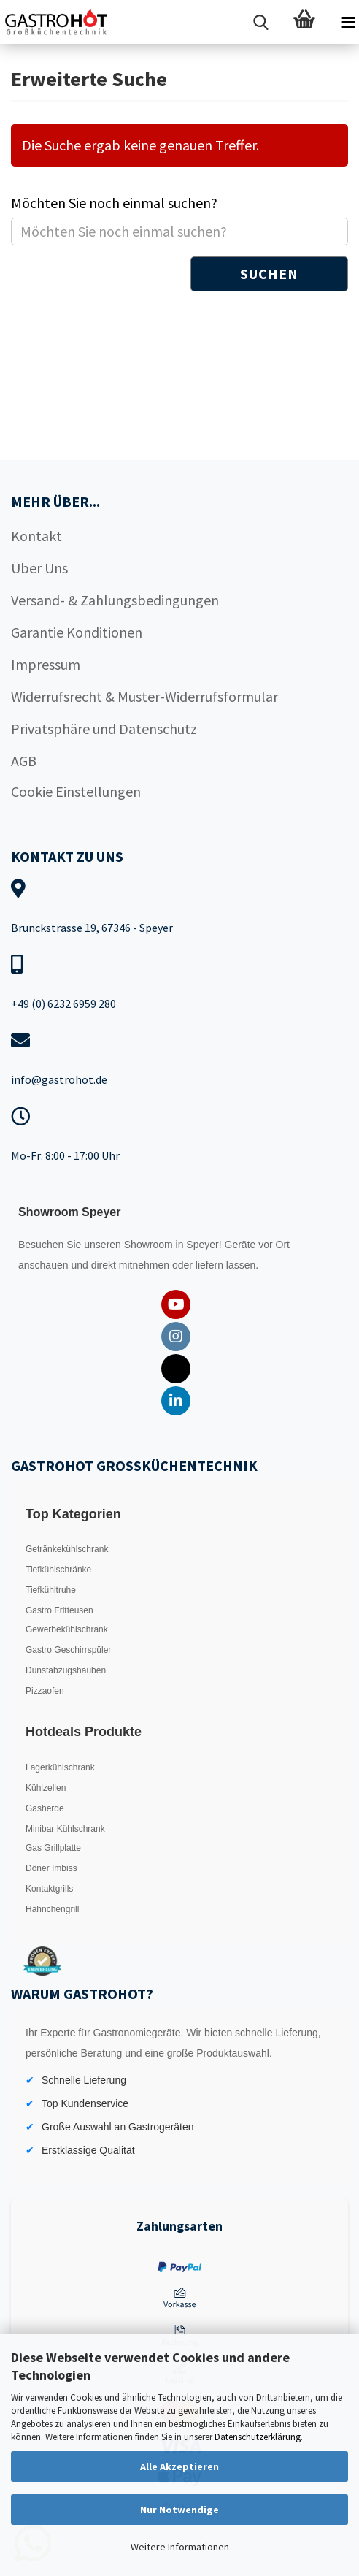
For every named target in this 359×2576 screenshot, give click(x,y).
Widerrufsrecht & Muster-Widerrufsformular (144, 696)
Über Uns (39, 568)
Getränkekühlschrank (67, 1549)
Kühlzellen (46, 1788)
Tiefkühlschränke (58, 1569)
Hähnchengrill (52, 1909)
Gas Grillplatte (53, 1848)
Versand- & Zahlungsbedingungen (115, 600)
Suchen (269, 273)
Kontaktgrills (49, 1889)
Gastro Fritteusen (59, 1610)
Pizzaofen (45, 1691)
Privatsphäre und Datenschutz (104, 728)
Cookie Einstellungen (76, 791)
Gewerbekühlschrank (67, 1629)
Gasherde (45, 1808)
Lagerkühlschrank (60, 1767)
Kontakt (36, 536)
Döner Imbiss (51, 1868)
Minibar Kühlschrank (65, 1829)
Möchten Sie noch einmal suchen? (114, 203)
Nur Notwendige (179, 2509)
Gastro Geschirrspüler (68, 1650)
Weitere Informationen (180, 2546)
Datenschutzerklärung (258, 2437)
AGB (23, 761)
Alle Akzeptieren (179, 2466)
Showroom (150, 1244)
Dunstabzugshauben (66, 1670)
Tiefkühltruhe (51, 1590)
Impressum (45, 664)
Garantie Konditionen (76, 632)
